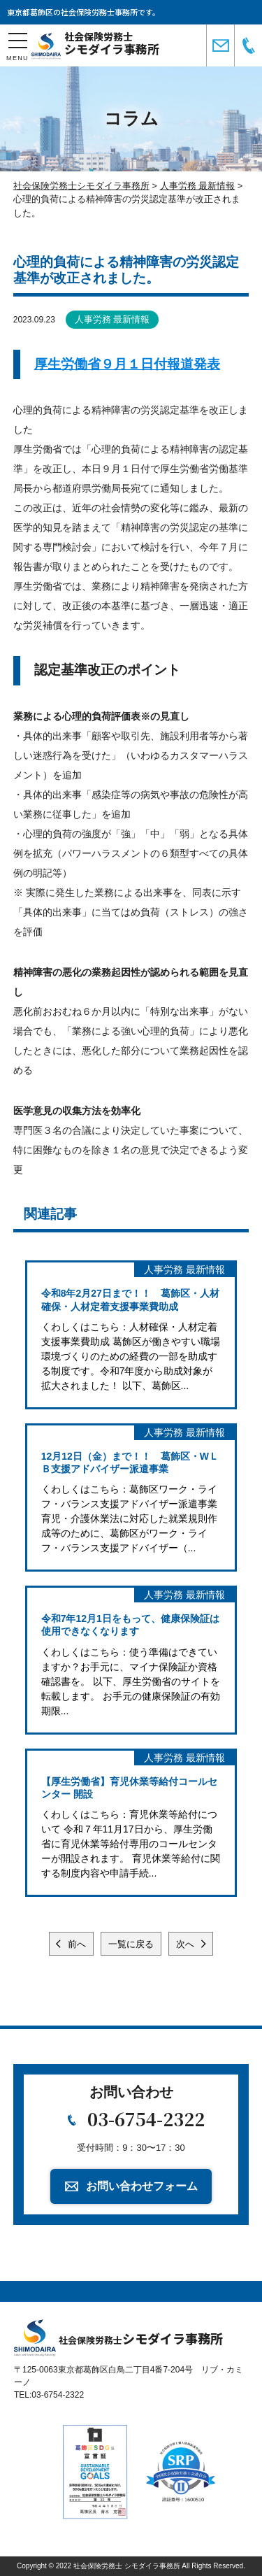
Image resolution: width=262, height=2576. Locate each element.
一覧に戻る (131, 1944)
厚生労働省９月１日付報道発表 (127, 364)
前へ (76, 1944)
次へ (186, 1944)
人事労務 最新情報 (112, 319)
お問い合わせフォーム (142, 2186)
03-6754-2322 (146, 2118)
